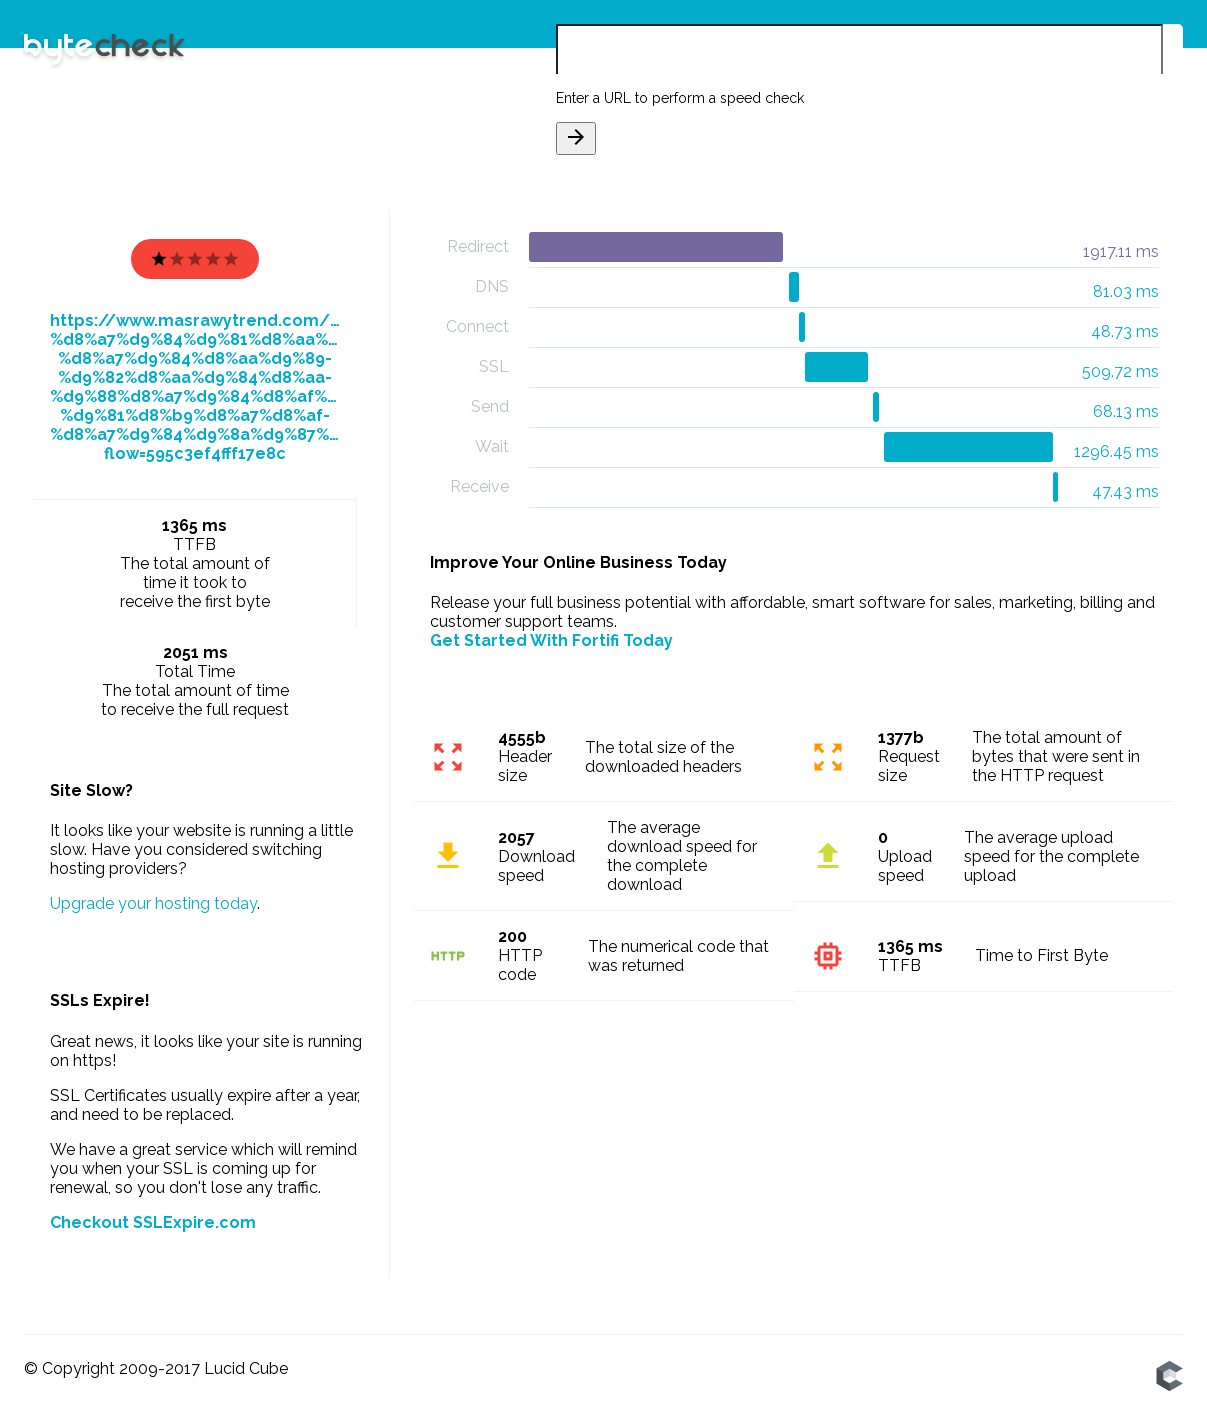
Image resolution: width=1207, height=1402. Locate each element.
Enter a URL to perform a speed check (680, 98)
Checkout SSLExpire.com (153, 1222)
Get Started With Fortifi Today (551, 640)
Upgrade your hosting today (153, 903)
